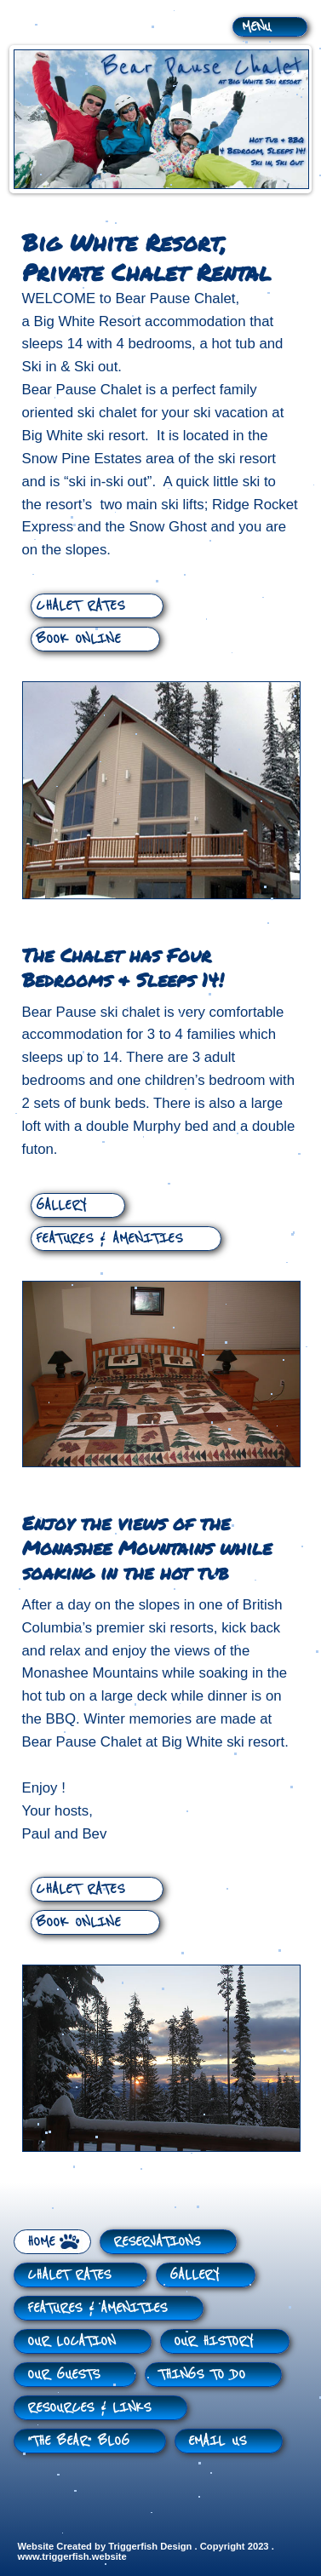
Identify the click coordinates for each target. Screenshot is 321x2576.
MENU (256, 26)
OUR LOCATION (71, 2340)
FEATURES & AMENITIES (109, 1238)
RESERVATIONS (156, 2241)
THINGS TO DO (201, 2374)
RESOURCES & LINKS (89, 2407)
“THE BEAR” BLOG (78, 2440)
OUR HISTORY (213, 2340)
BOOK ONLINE (78, 638)
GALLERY (61, 1204)
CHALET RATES (80, 605)
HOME (40, 2241)
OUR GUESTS (63, 2374)
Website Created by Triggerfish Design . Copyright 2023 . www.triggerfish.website (146, 2551)
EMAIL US (217, 2440)
